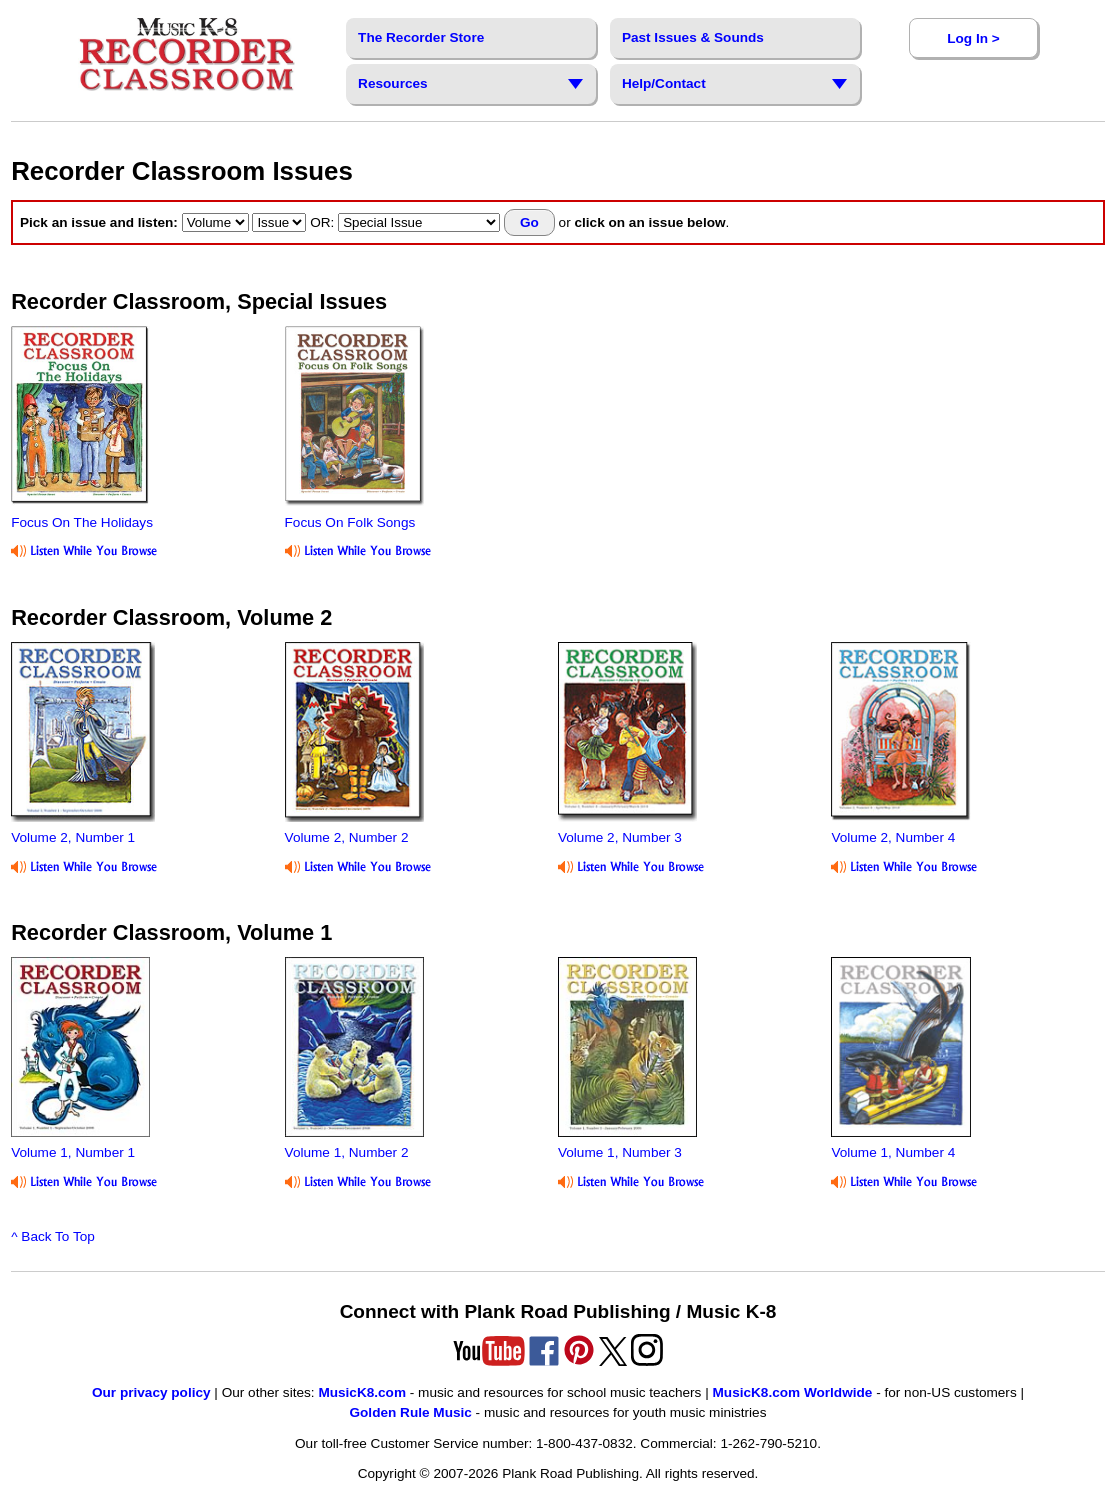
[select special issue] (419, 222)
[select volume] (215, 222)
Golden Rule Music (410, 1412)
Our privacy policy (151, 1392)
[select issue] (279, 222)
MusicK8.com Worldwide (793, 1392)
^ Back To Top (53, 1236)
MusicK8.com (362, 1392)
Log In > (973, 38)
